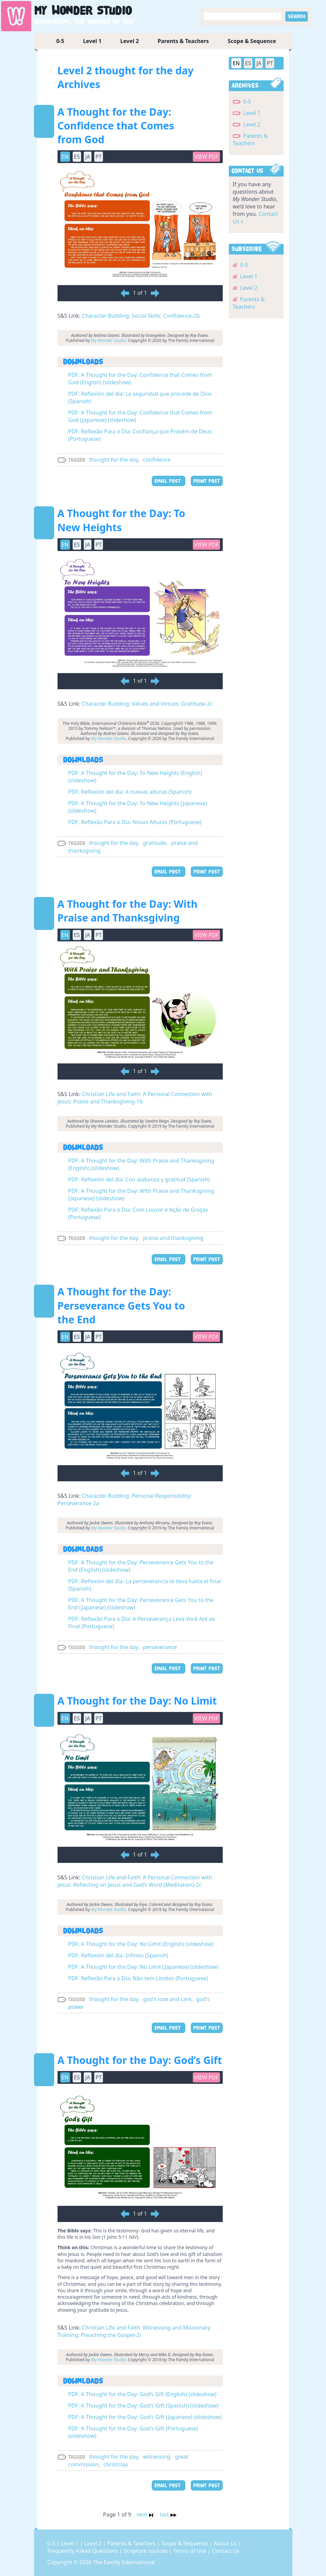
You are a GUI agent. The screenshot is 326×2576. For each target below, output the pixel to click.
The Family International (124, 2562)
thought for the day (113, 459)
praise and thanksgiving (173, 1238)
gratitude (155, 843)
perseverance (160, 1647)
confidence (157, 459)
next (146, 2514)
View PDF (206, 156)
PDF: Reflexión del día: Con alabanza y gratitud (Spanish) (139, 1179)
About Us (226, 2543)
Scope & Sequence (252, 41)
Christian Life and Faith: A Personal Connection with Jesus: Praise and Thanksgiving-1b (135, 1097)
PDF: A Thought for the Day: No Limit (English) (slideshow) (141, 1944)
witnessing (156, 2456)
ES (77, 156)
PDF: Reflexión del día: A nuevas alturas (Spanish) (130, 791)
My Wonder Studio (108, 340)
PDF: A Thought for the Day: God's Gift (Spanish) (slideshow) (143, 2405)
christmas (115, 2464)
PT (99, 156)
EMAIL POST (168, 480)
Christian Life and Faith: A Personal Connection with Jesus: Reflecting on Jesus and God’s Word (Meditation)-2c (135, 1881)
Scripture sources (146, 2550)
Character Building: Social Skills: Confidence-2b (141, 315)
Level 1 (92, 41)
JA (87, 156)
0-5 (60, 41)
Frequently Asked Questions (83, 2550)
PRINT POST (206, 480)
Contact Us (225, 2550)
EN (65, 156)
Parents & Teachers (183, 41)
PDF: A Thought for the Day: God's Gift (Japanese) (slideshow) (145, 2417)
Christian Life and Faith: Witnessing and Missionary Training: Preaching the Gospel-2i (134, 2331)
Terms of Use (190, 2550)
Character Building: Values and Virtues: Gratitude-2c (147, 703)
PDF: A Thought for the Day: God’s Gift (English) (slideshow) (142, 2394)
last (168, 2514)
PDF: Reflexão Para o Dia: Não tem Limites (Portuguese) (138, 1978)
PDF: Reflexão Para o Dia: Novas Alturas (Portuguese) (135, 822)
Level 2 (129, 41)
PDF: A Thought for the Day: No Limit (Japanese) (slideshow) (143, 1966)
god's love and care (167, 1999)
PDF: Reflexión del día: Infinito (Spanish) (118, 1955)
